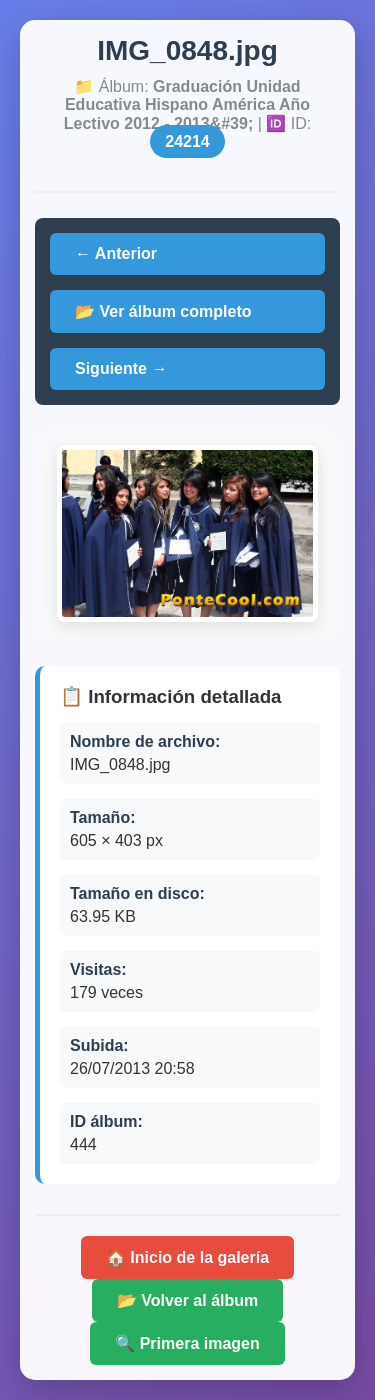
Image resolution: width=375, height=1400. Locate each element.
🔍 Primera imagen (187, 1343)
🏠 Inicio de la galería (187, 1257)
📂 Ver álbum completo (163, 311)
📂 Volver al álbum (188, 1300)
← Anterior (116, 253)
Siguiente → (121, 368)
